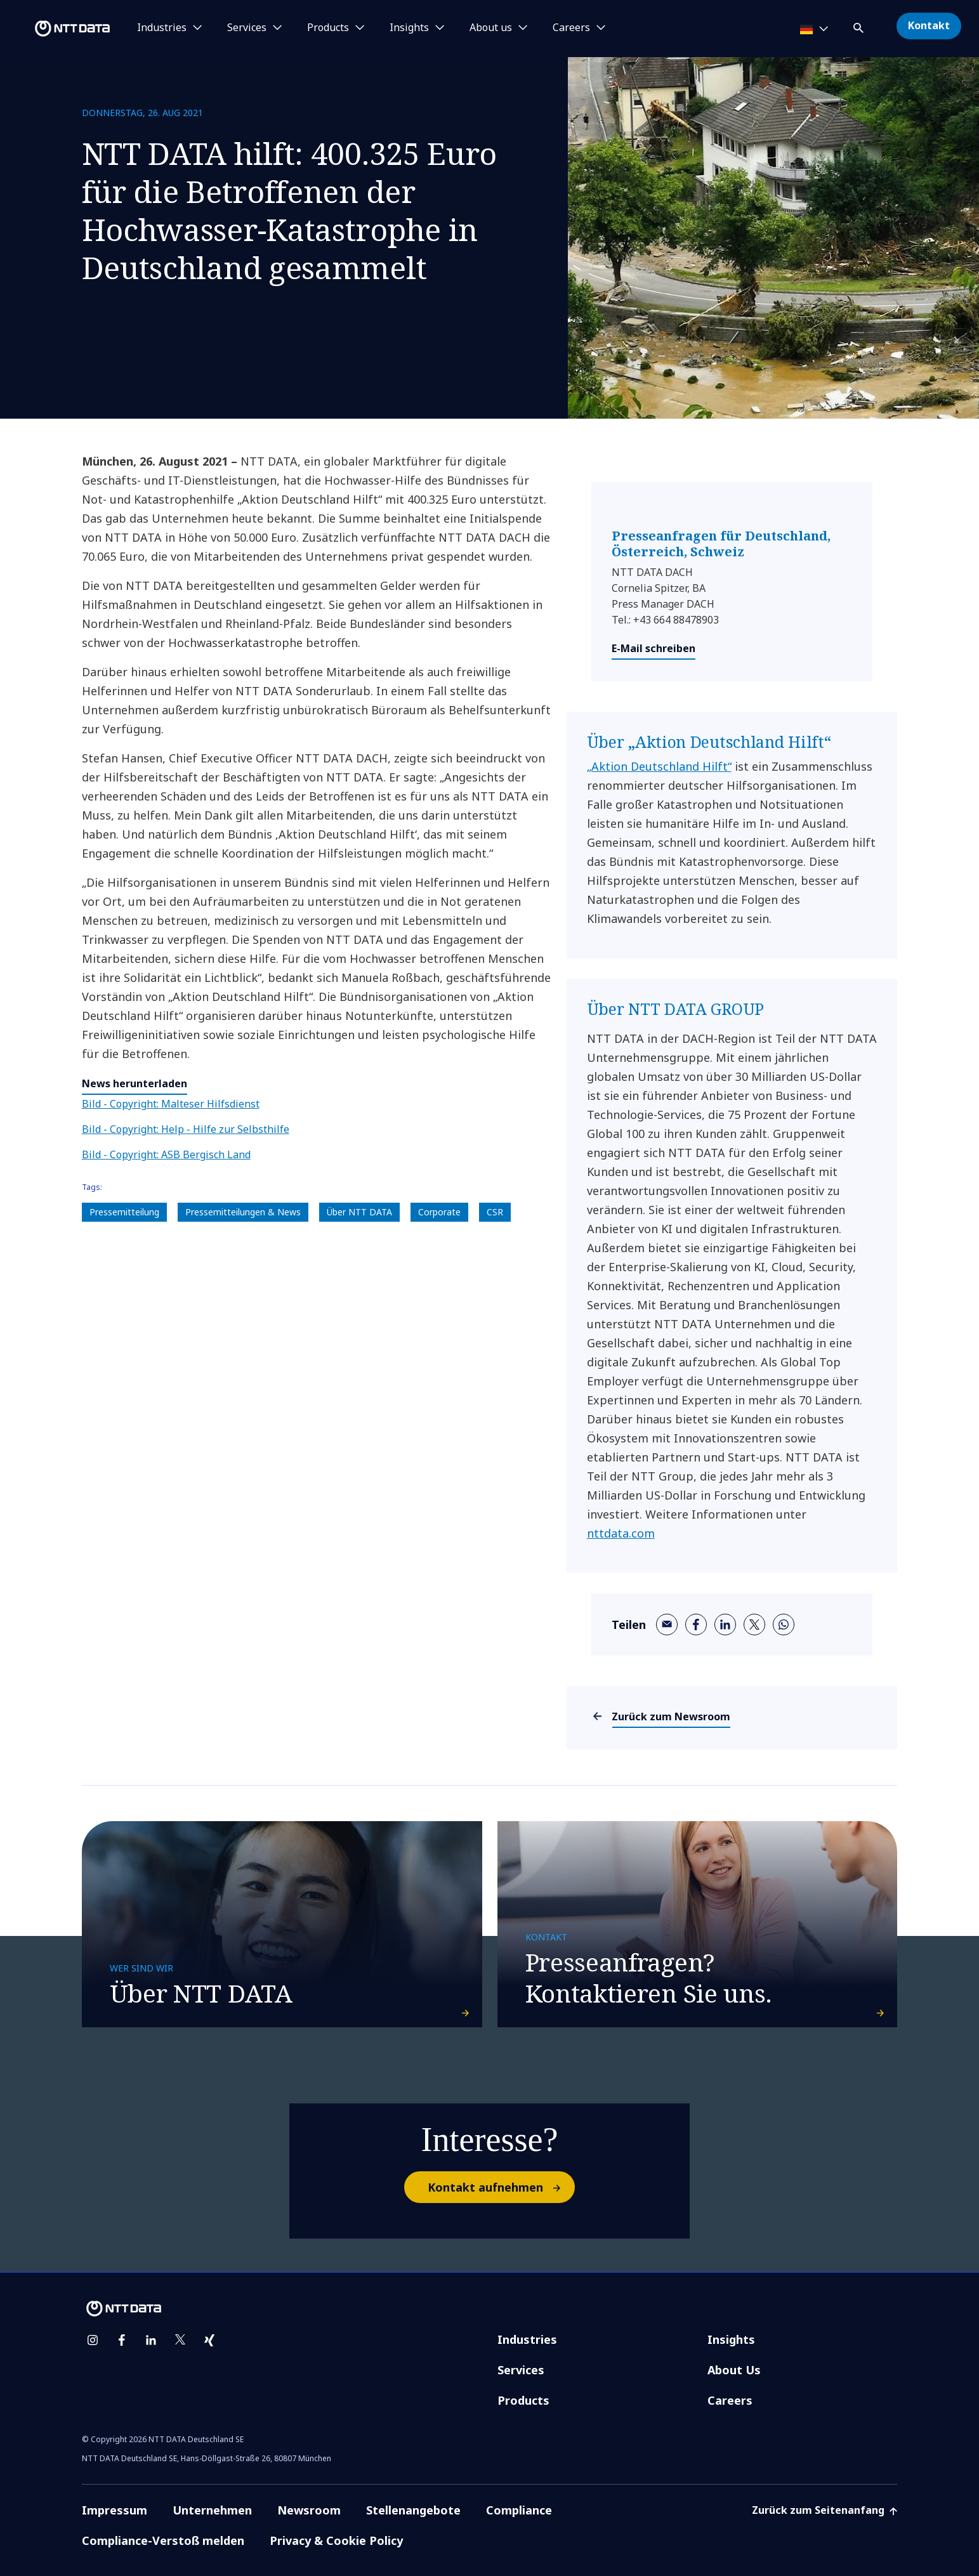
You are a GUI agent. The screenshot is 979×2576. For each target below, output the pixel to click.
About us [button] (491, 28)
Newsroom (309, 2489)
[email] (667, 1624)
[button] (859, 25)
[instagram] (92, 2320)
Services (520, 2349)
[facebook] (696, 1624)
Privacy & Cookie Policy (336, 2520)
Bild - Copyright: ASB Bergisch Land (166, 1154)
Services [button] (246, 28)
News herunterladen (134, 1083)
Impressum (114, 2489)
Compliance (519, 2489)
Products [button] (328, 28)
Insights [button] (409, 28)
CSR (495, 1212)
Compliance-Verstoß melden (163, 2520)
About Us (734, 2349)
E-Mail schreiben (653, 648)
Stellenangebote (413, 2489)
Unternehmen (212, 2489)
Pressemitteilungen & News (243, 1212)
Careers (729, 2380)
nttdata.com (621, 1533)
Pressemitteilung (124, 1212)
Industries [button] (162, 28)
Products (523, 2380)
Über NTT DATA (359, 1212)
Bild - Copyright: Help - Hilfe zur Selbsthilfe (185, 1129)
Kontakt (929, 25)
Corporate (439, 1212)
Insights (731, 2319)
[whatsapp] (783, 1624)
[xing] (209, 2320)
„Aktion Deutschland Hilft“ (659, 766)
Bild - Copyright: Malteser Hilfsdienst (171, 1104)
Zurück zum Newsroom (671, 1716)
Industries (527, 2319)
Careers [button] (571, 28)
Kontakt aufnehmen (501, 2167)
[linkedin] (725, 1624)
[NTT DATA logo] (57, 28)
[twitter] (754, 1624)
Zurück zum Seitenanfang (824, 2490)
